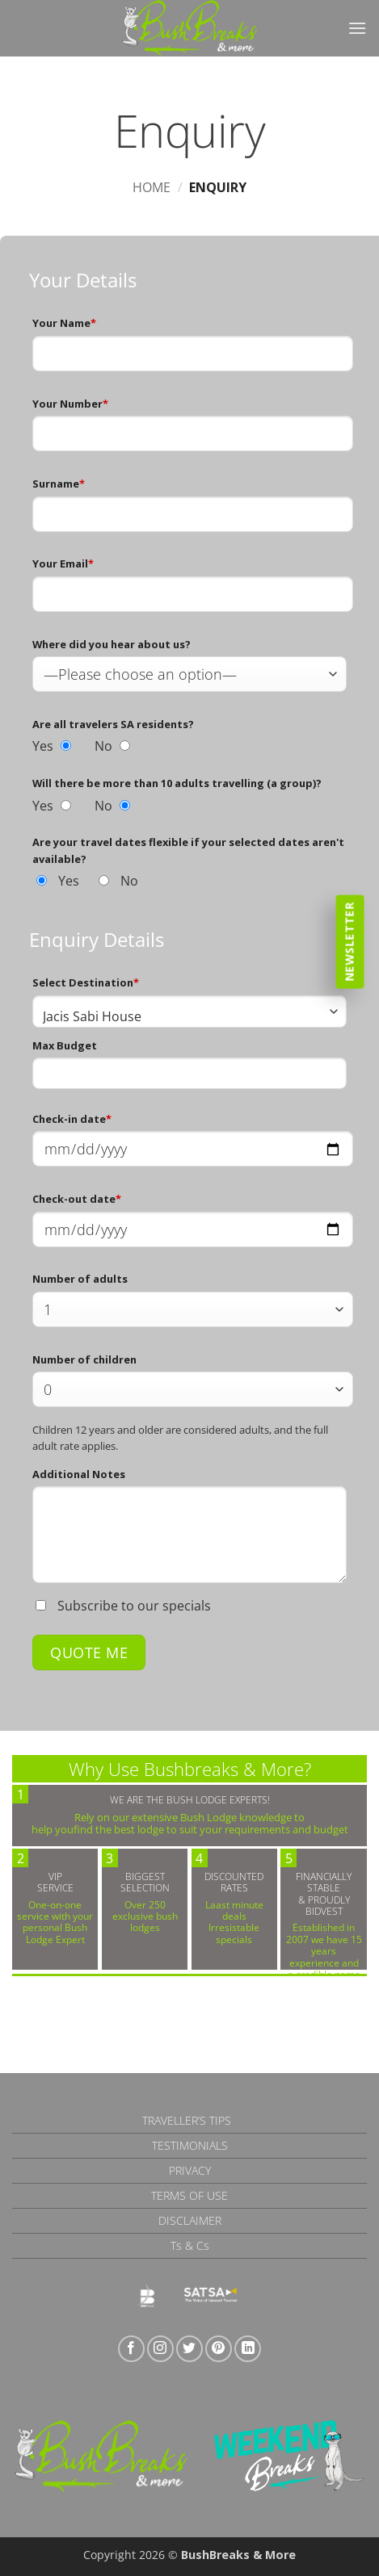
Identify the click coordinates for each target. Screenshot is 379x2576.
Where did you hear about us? (111, 644)
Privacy (190, 2170)
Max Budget (64, 1045)
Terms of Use (189, 2195)
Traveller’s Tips (186, 2120)
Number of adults (80, 1278)
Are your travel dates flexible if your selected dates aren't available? (188, 850)
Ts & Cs (190, 2245)
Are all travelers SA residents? (113, 724)
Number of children (84, 1359)
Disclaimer (189, 2220)
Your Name (64, 323)
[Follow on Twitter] (189, 2348)
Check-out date (76, 1199)
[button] (357, 28)
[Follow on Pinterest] (218, 2348)
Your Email (63, 563)
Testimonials (190, 2145)
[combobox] (189, 1011)
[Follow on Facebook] (131, 2348)
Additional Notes (78, 1474)
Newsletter (349, 941)
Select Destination (85, 982)
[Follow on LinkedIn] (247, 2348)
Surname (58, 483)
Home (152, 187)
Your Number (70, 403)
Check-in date (72, 1119)
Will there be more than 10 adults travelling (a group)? (177, 783)
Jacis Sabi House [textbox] (92, 1016)
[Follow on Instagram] (160, 2348)
